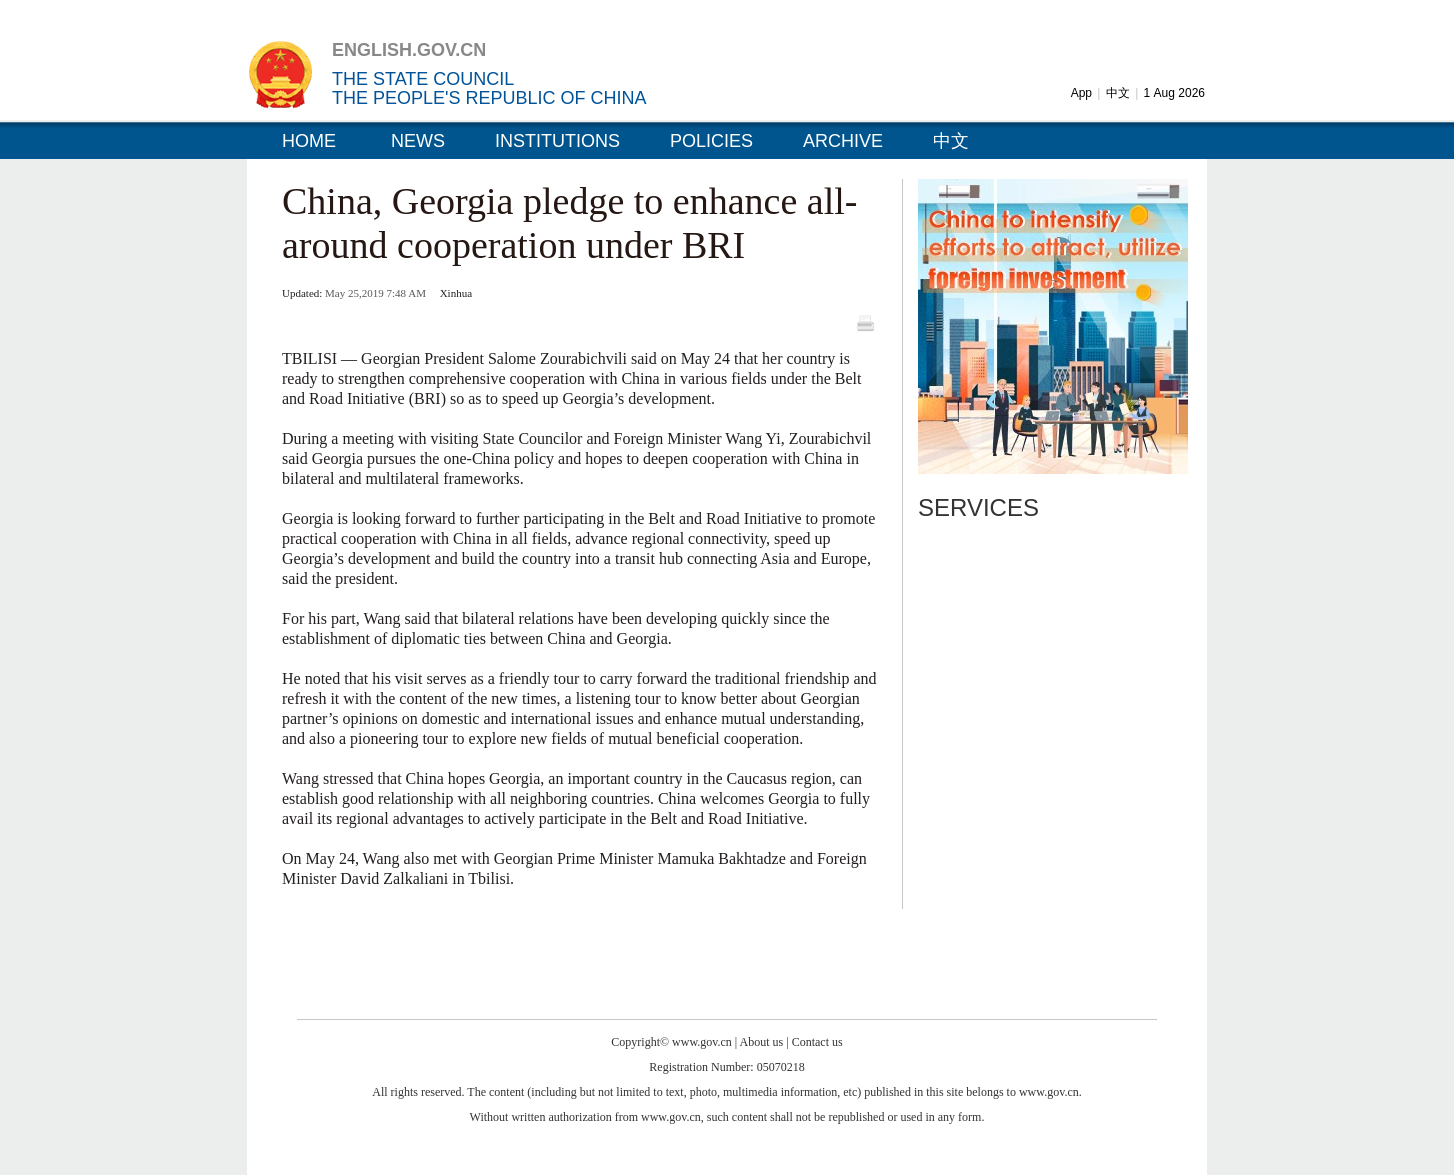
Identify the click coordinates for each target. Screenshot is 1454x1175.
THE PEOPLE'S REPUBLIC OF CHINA (489, 98)
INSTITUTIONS (557, 141)
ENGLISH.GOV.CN (409, 50)
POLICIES (711, 141)
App (1081, 93)
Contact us (817, 1042)
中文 (1118, 93)
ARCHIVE (843, 141)
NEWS (418, 141)
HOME (309, 141)
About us (762, 1042)
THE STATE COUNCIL (423, 79)
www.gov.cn (702, 1042)
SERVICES (978, 507)
